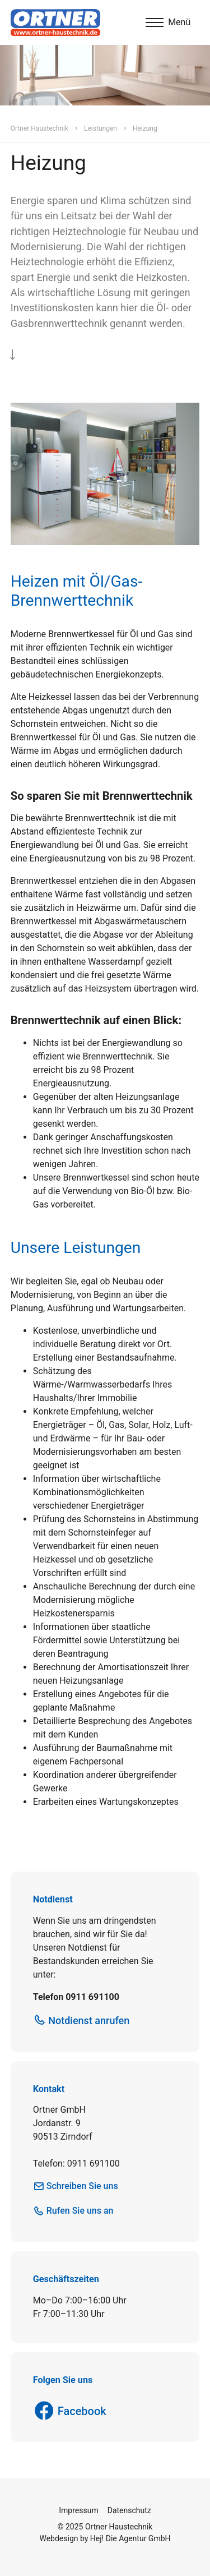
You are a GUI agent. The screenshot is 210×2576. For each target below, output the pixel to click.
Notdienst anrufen (88, 2020)
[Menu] (168, 22)
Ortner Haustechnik (39, 128)
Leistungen (100, 128)
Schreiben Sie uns (82, 2186)
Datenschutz (129, 2510)
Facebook (82, 2411)
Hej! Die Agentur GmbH (130, 2538)
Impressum (78, 2510)
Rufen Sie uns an (80, 2210)
